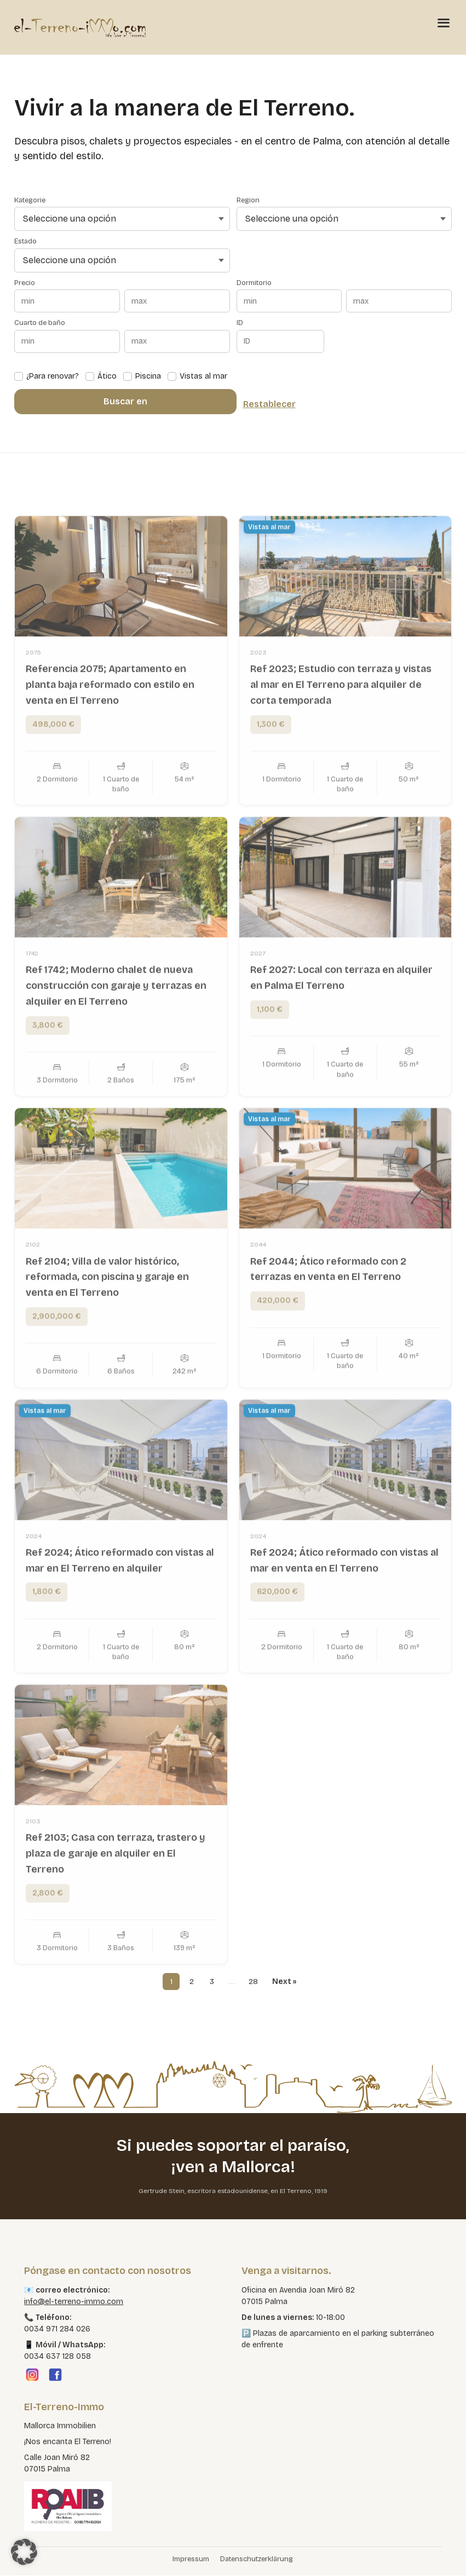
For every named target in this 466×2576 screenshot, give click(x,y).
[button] (24, 2552)
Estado (25, 241)
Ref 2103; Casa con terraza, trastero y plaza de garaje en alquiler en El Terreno (115, 1894)
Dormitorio (254, 283)
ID (240, 323)
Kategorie (29, 200)
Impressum (190, 2559)
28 (253, 1981)
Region (248, 200)
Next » (285, 1981)
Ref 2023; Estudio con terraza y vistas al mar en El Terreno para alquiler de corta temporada (341, 725)
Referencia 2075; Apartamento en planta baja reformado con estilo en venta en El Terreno (110, 725)
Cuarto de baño (39, 323)
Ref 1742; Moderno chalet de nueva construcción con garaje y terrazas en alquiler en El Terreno (116, 1026)
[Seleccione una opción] (122, 219)
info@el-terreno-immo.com (73, 2302)
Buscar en (125, 401)
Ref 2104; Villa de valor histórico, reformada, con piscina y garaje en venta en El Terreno (107, 1318)
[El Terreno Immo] (80, 27)
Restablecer (269, 404)
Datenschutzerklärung (256, 2559)
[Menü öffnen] (443, 22)
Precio (24, 283)
